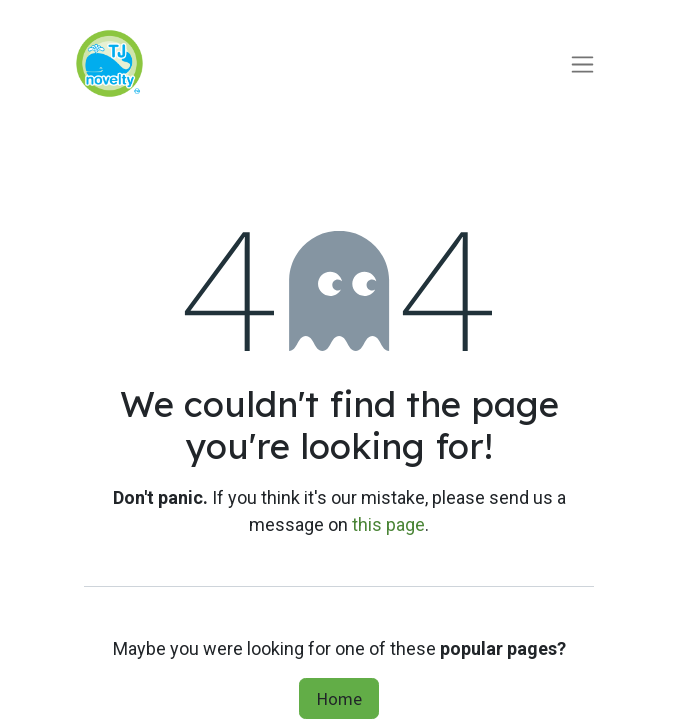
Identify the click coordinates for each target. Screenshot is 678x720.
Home (339, 698)
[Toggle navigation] (582, 63)
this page (388, 524)
